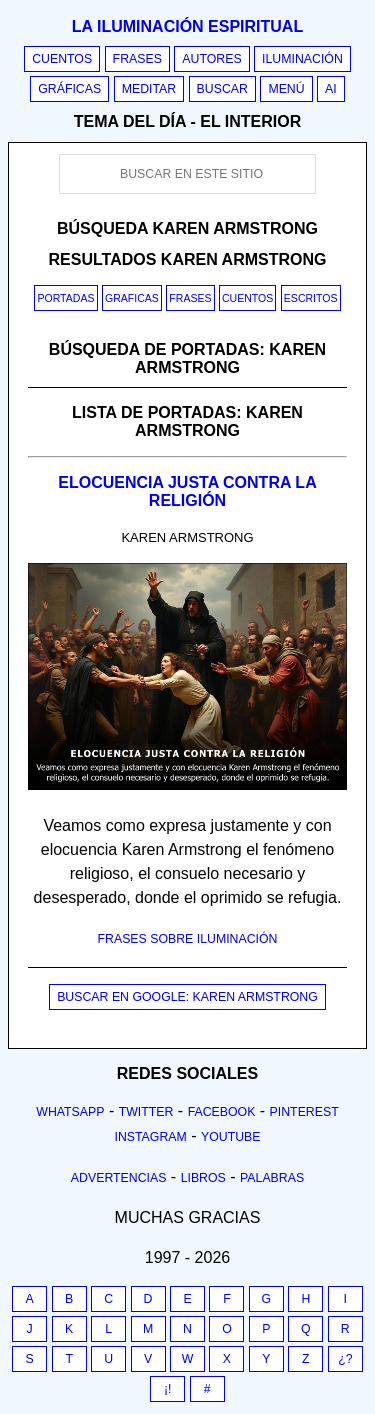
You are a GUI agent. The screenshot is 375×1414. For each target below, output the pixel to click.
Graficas (132, 298)
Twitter (146, 1112)
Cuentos (62, 59)
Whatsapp (70, 1112)
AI (331, 89)
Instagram (150, 1137)
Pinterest (304, 1112)
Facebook (222, 1112)
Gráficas (69, 89)
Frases (137, 59)
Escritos (311, 298)
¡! (168, 1389)
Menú (286, 89)
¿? (345, 1359)
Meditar (149, 89)
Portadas (65, 298)
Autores (211, 59)
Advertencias (119, 1178)
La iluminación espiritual (187, 26)
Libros (203, 1178)
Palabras (272, 1178)
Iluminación (302, 59)
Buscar (222, 89)
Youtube (231, 1137)
